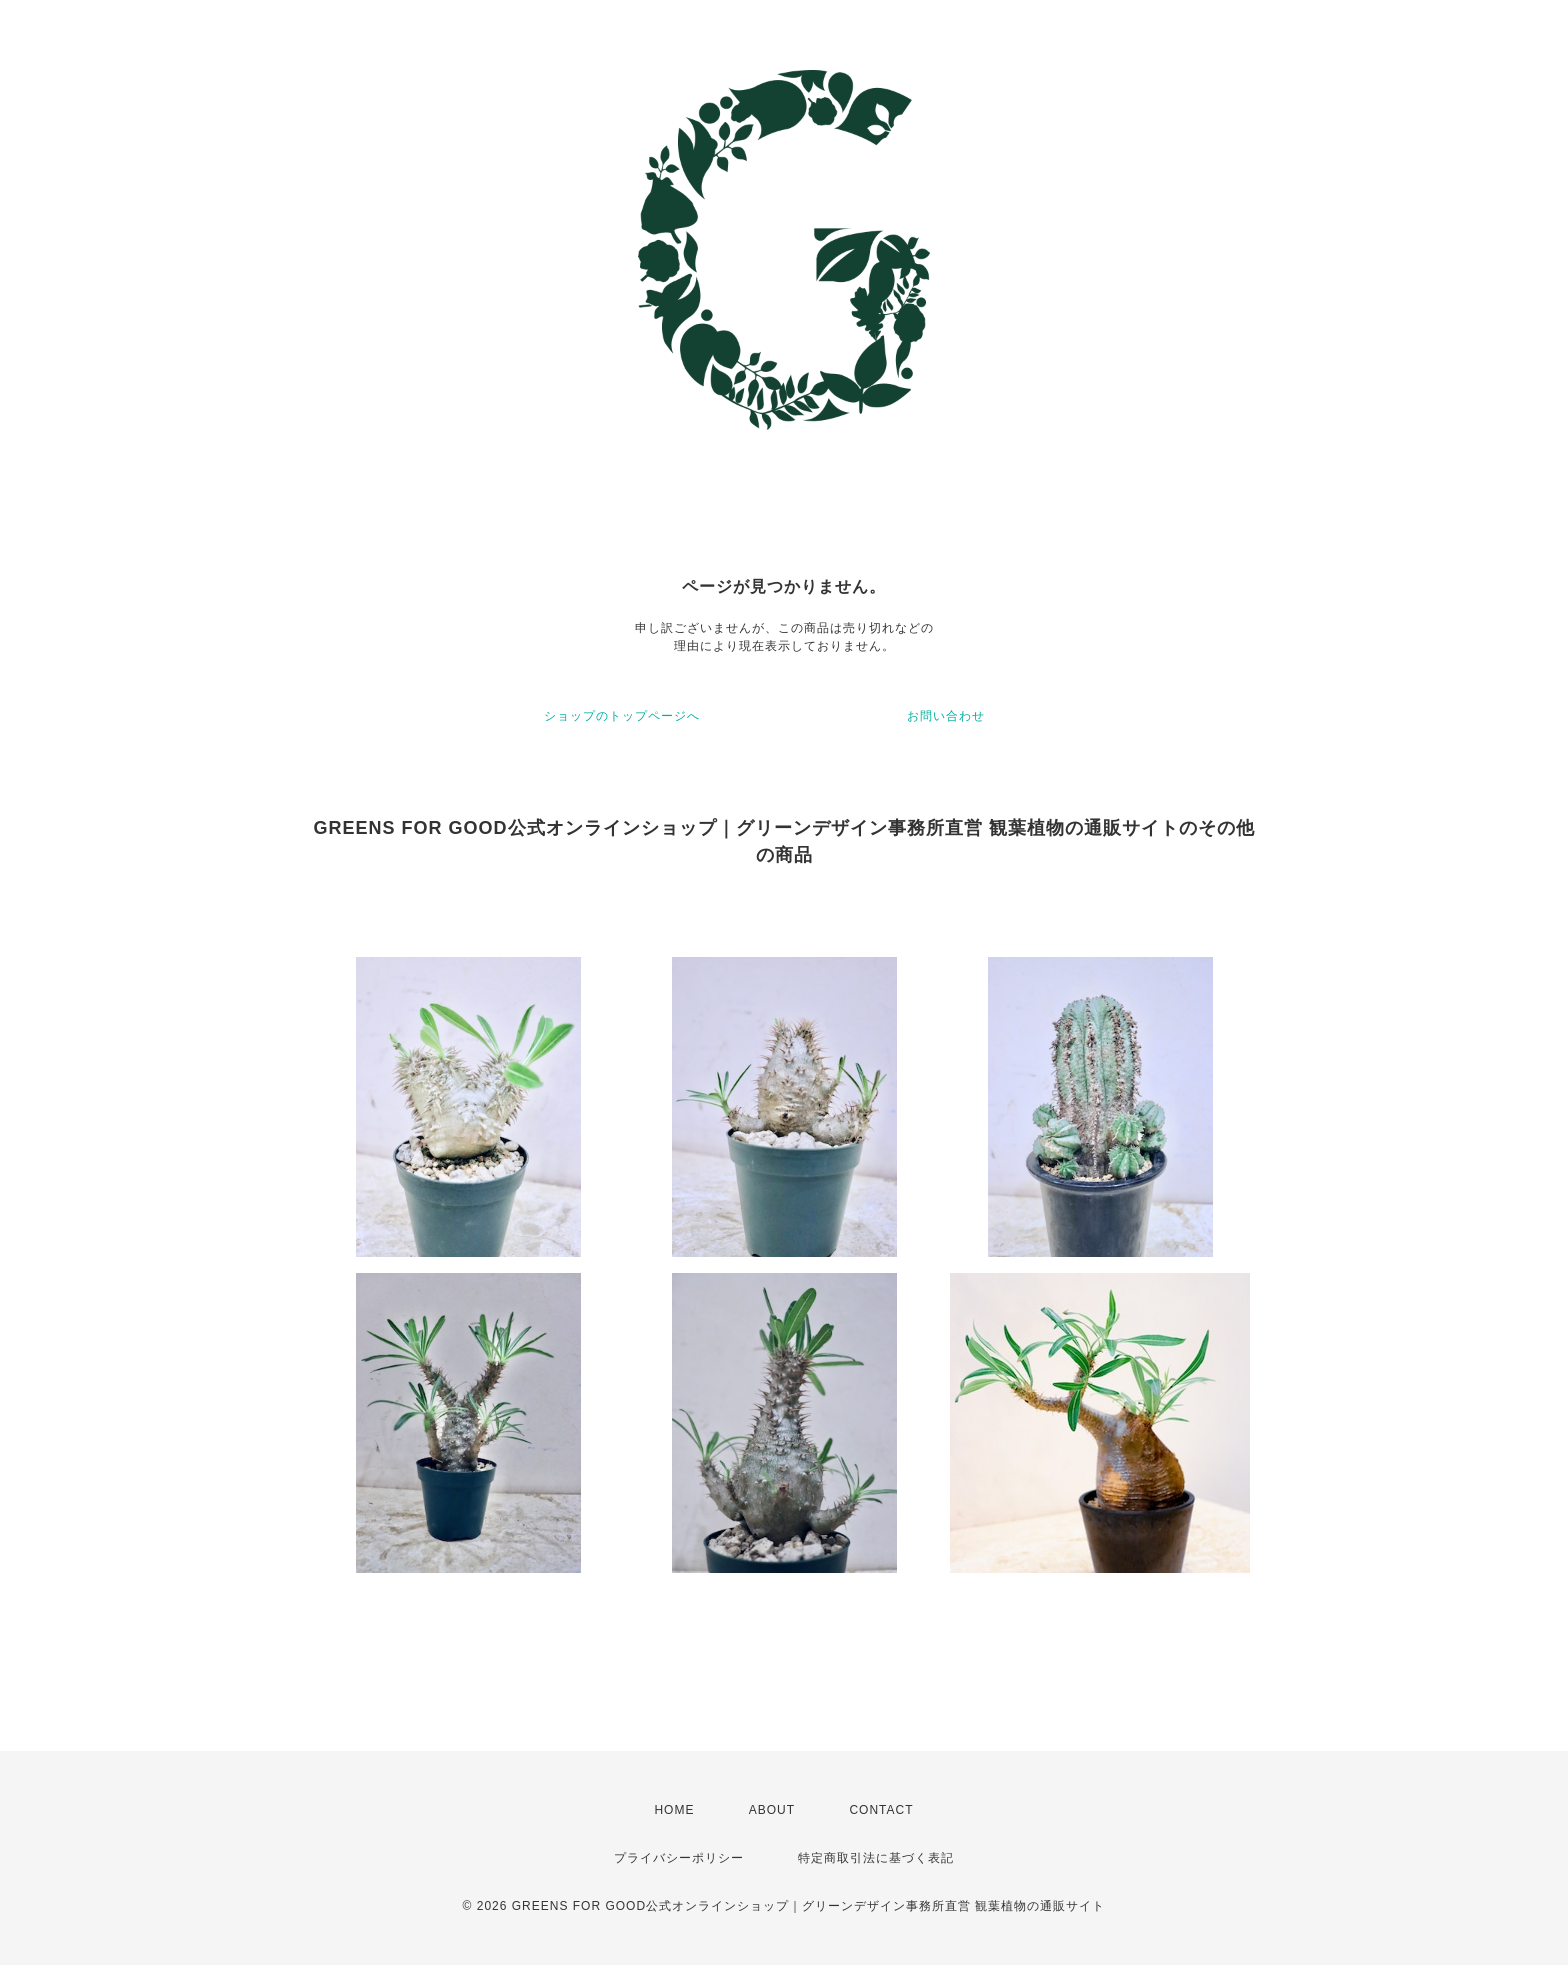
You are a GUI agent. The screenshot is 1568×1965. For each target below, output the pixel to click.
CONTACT (881, 1810)
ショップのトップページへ (622, 716)
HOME (674, 1810)
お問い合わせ (946, 716)
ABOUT (772, 1810)
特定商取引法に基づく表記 (876, 1858)
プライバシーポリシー (679, 1858)
